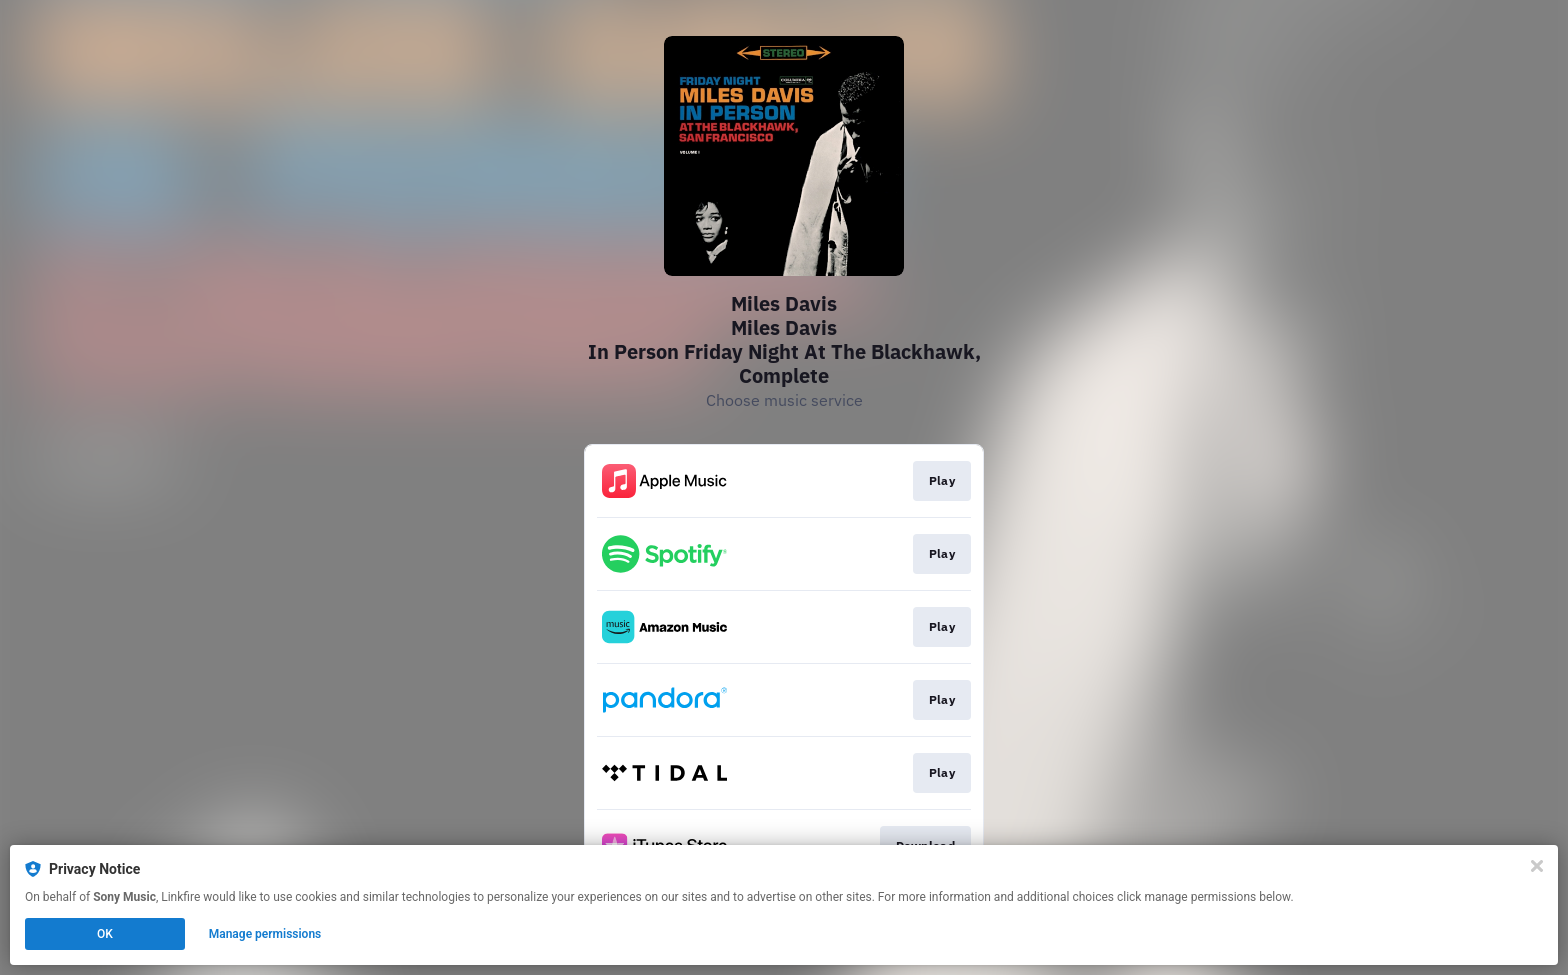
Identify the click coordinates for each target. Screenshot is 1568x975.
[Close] (1537, 866)
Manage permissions (265, 934)
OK (105, 934)
